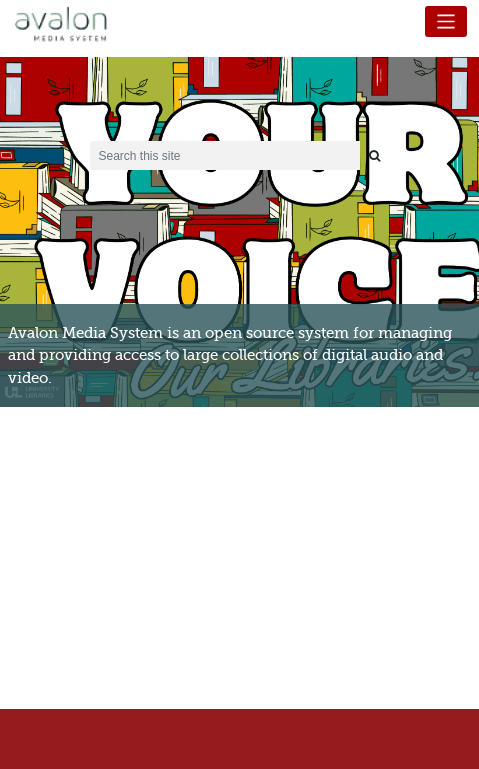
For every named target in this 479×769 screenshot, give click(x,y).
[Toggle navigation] (446, 21)
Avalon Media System (75, 25)
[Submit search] (374, 155)
